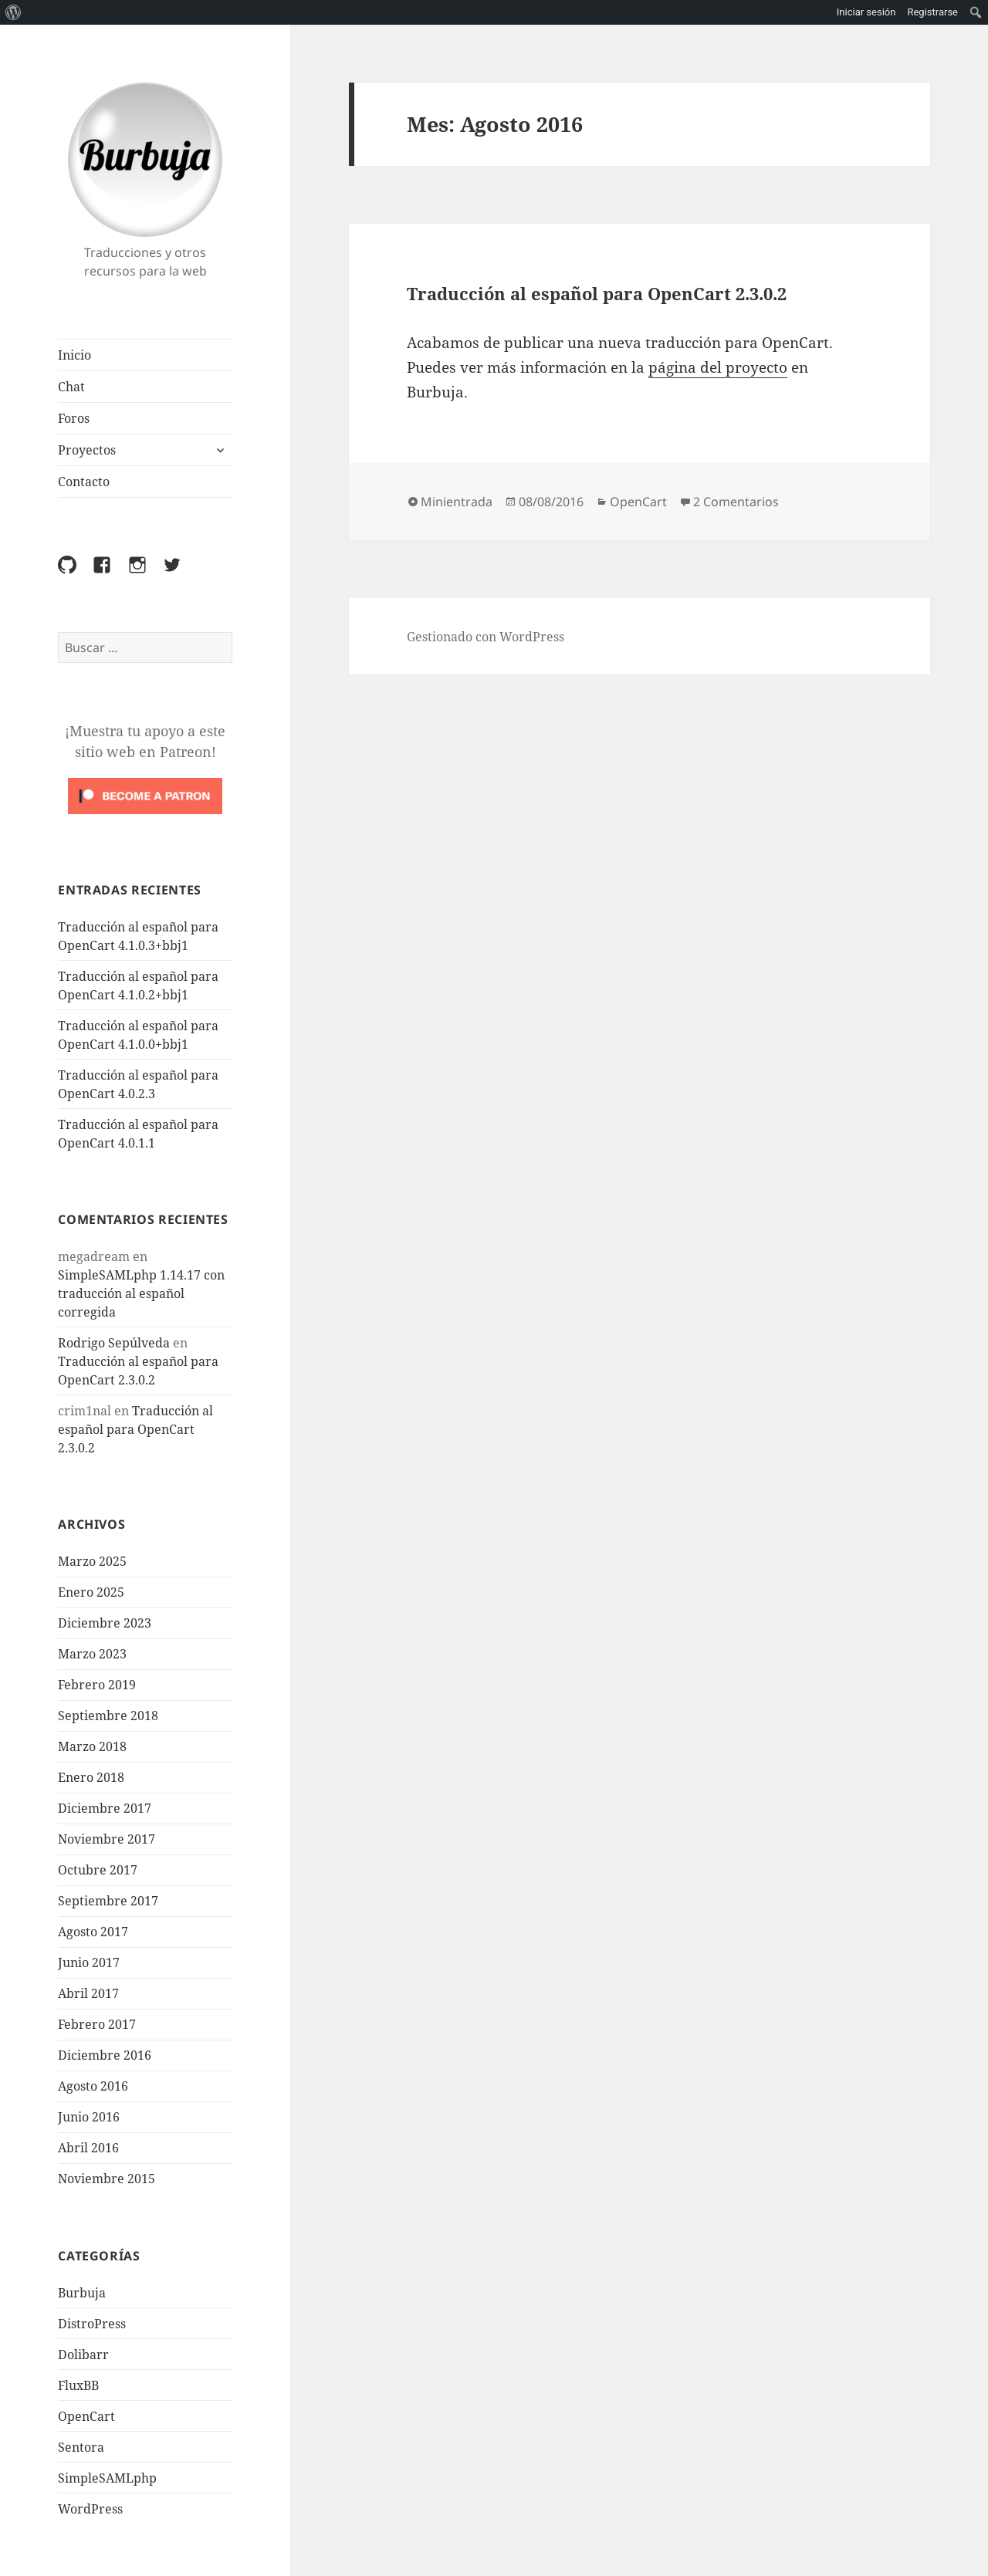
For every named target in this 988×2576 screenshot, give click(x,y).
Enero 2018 (91, 1777)
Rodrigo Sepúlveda (114, 1342)
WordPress (90, 2508)
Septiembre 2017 (108, 1900)
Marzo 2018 (92, 1746)
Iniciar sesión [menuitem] (866, 12)
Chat (71, 386)
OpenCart (86, 2416)
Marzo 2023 (92, 1653)
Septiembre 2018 (108, 1715)
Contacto (84, 481)
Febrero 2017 (97, 2024)
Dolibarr (83, 2354)
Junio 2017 (89, 1962)
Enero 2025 (91, 1592)
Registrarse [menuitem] (932, 12)
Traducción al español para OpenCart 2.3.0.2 (135, 1429)
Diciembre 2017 (104, 1808)
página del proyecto (717, 367)
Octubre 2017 (97, 1869)
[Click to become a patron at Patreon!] (145, 794)
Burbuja (145, 160)
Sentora (81, 2447)
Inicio (74, 355)
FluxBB (78, 2385)
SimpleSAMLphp (107, 2478)
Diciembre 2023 (104, 1622)
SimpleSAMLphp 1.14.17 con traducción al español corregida (141, 1293)
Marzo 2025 (92, 1561)
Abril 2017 (88, 1993)
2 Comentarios (736, 501)
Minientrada (456, 501)
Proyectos (87, 449)
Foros (74, 418)
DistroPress (92, 2323)
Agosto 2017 (93, 1931)
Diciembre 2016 (104, 2055)
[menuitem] (13, 12)
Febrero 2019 (97, 1684)
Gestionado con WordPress (485, 636)
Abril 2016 (88, 2147)
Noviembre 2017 (106, 1839)
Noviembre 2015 (106, 2178)
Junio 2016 (89, 2116)
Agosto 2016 (93, 2085)
